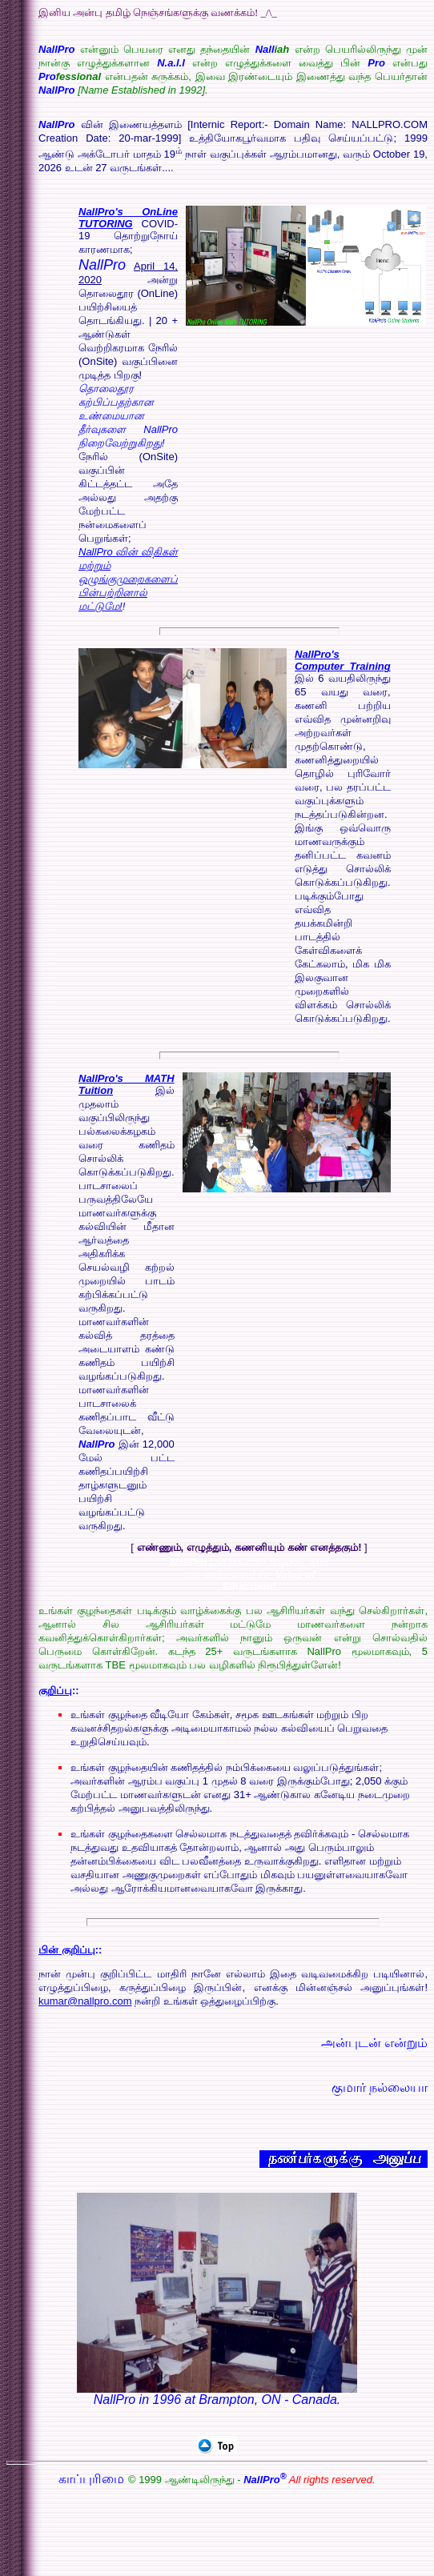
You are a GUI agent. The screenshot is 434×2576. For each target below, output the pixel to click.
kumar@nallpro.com (85, 2001)
